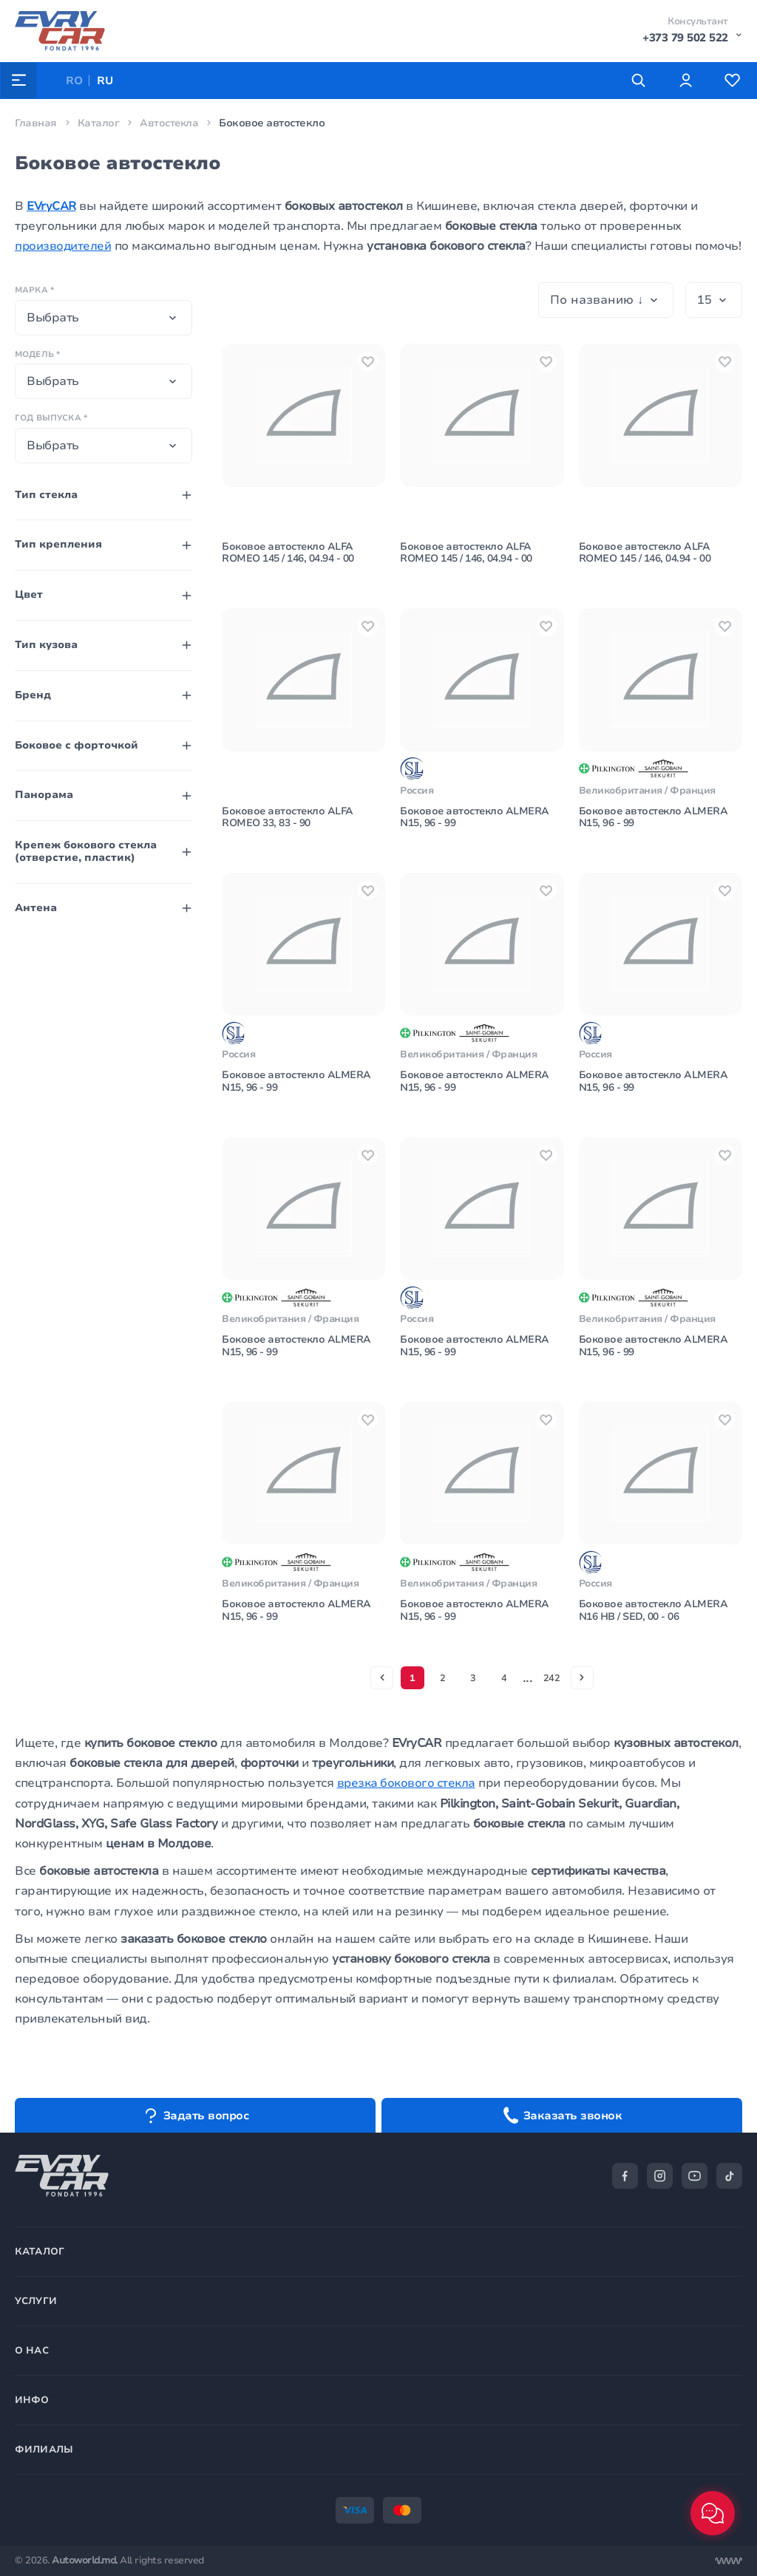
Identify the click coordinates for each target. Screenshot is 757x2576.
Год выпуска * (51, 417)
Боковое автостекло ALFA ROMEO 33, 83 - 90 (289, 828)
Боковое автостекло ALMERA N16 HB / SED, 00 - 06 (655, 1639)
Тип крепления (58, 544)
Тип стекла (46, 495)
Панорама (44, 795)
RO (75, 80)
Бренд (33, 695)
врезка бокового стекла (407, 1813)
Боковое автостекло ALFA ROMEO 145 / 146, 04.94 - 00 (289, 558)
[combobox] (103, 317)
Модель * (37, 354)
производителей (63, 246)
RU (106, 80)
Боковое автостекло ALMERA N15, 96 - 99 (476, 828)
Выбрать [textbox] (53, 318)
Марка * (34, 290)
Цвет (29, 594)
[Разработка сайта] (728, 2561)
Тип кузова (46, 645)
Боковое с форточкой (76, 745)
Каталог (99, 123)
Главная (36, 123)
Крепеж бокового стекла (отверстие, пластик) (86, 851)
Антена (36, 908)
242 (553, 1706)
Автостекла (170, 123)
